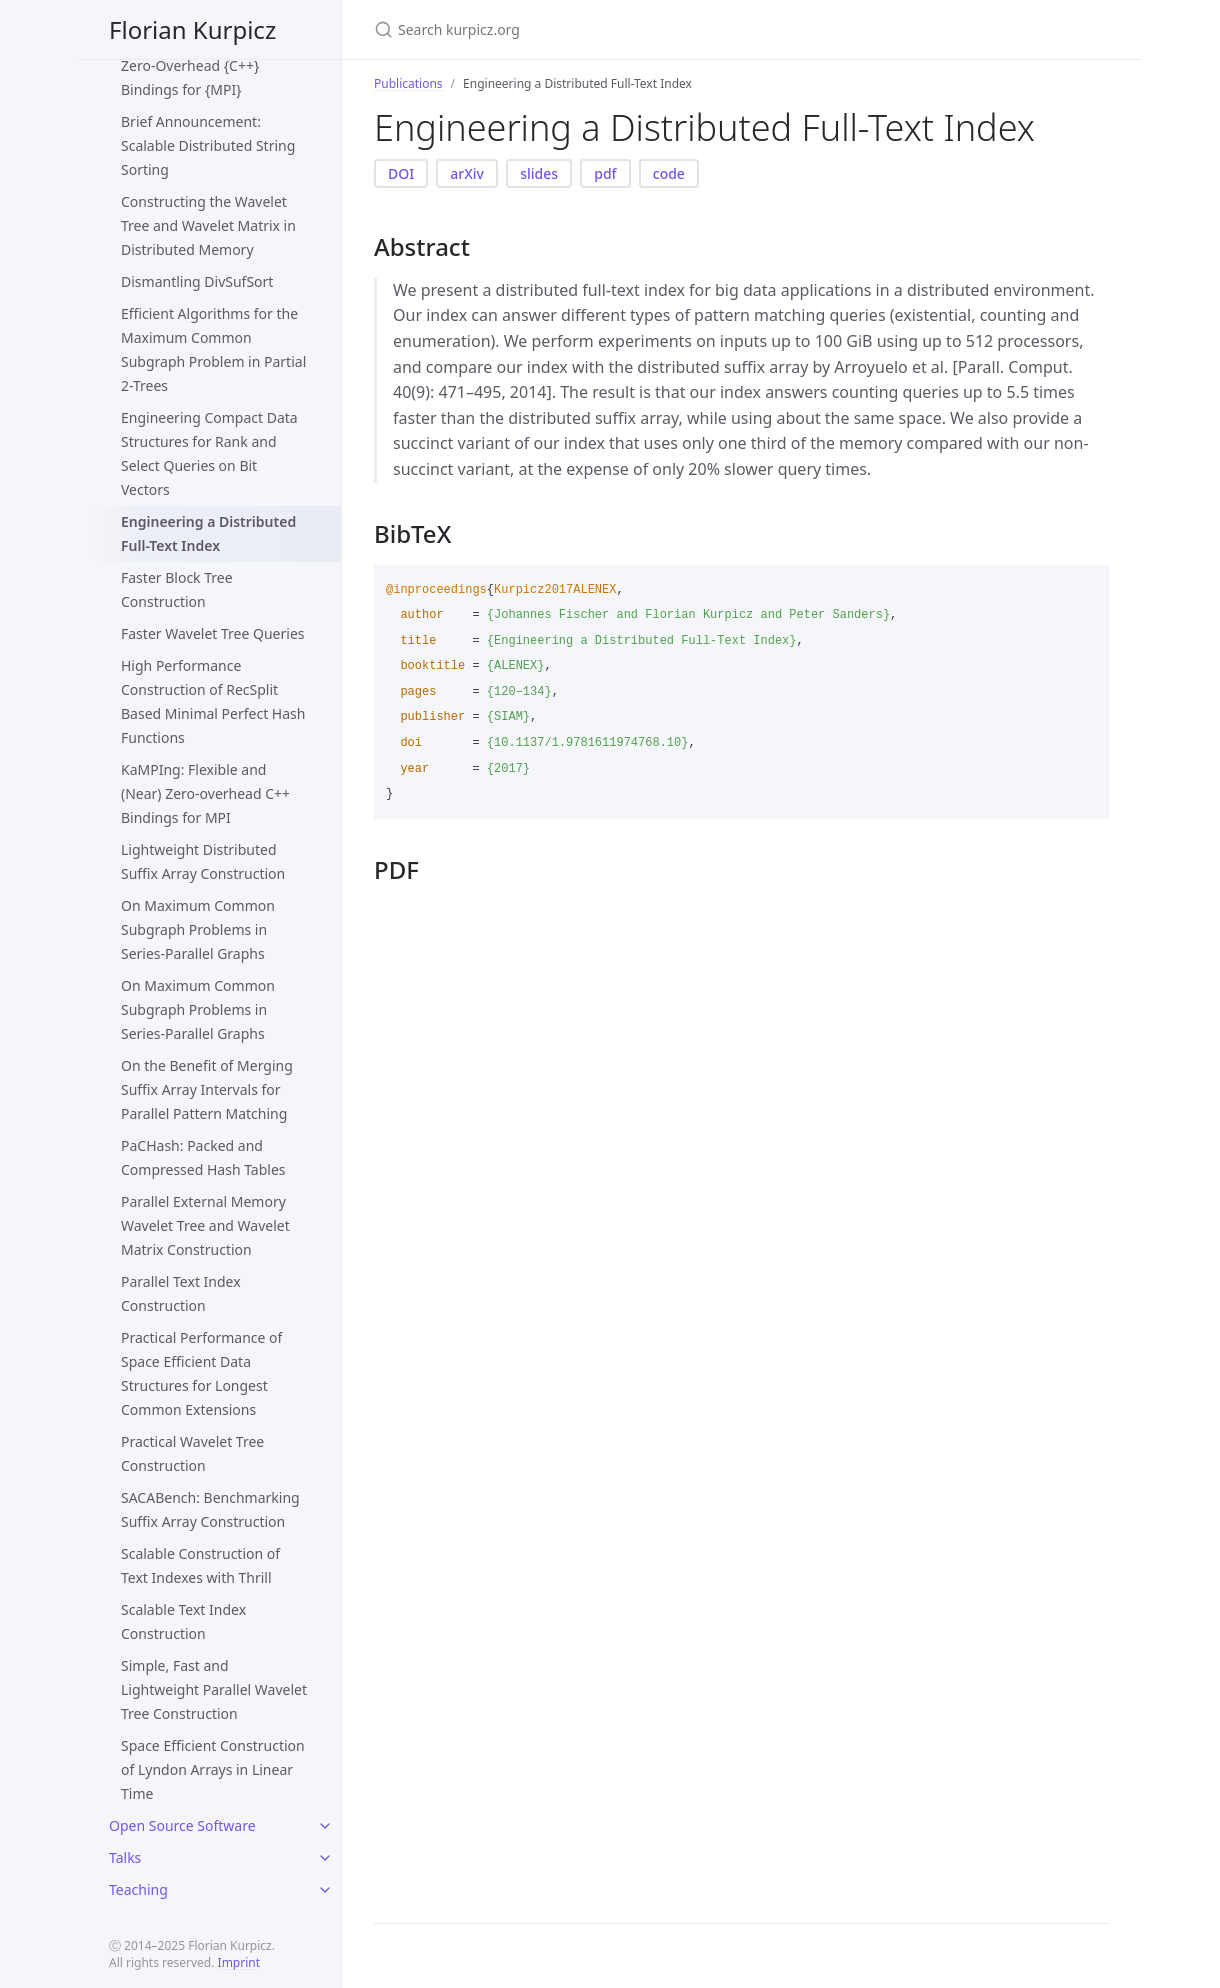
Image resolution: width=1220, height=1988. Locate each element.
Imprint (239, 1962)
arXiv (467, 173)
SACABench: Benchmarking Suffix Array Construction (210, 1509)
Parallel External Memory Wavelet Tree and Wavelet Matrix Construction (205, 1225)
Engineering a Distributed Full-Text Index (208, 533)
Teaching (138, 1889)
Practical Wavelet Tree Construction (192, 1453)
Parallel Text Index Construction (181, 1293)
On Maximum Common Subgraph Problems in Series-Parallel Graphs (198, 929)
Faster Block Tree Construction (177, 589)
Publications (408, 83)
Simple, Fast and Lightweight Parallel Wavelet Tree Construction (214, 1689)
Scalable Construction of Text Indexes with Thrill (200, 1565)
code (669, 173)
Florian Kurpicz (192, 29)
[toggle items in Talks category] (325, 1858)
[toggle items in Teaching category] (325, 1890)
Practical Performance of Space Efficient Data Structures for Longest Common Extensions (201, 1373)
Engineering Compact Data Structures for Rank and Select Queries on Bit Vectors (209, 453)
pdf (605, 173)
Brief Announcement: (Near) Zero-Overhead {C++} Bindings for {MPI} (213, 65)
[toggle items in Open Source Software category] (325, 1826)
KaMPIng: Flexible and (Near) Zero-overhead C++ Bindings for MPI (205, 793)
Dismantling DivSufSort (197, 281)
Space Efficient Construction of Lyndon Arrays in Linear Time (213, 1769)
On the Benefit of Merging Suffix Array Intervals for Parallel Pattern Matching (207, 1089)
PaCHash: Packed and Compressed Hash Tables (203, 1157)
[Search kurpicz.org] (610, 29)
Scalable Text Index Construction (183, 1621)
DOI (401, 173)
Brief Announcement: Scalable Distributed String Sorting (208, 145)
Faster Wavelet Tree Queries (213, 633)
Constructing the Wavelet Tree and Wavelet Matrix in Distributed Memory (208, 225)
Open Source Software (182, 1825)
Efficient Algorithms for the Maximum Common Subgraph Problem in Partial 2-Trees (213, 349)
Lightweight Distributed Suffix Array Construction (203, 861)
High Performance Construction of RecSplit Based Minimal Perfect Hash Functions (213, 701)
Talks (125, 1857)
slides (539, 173)
